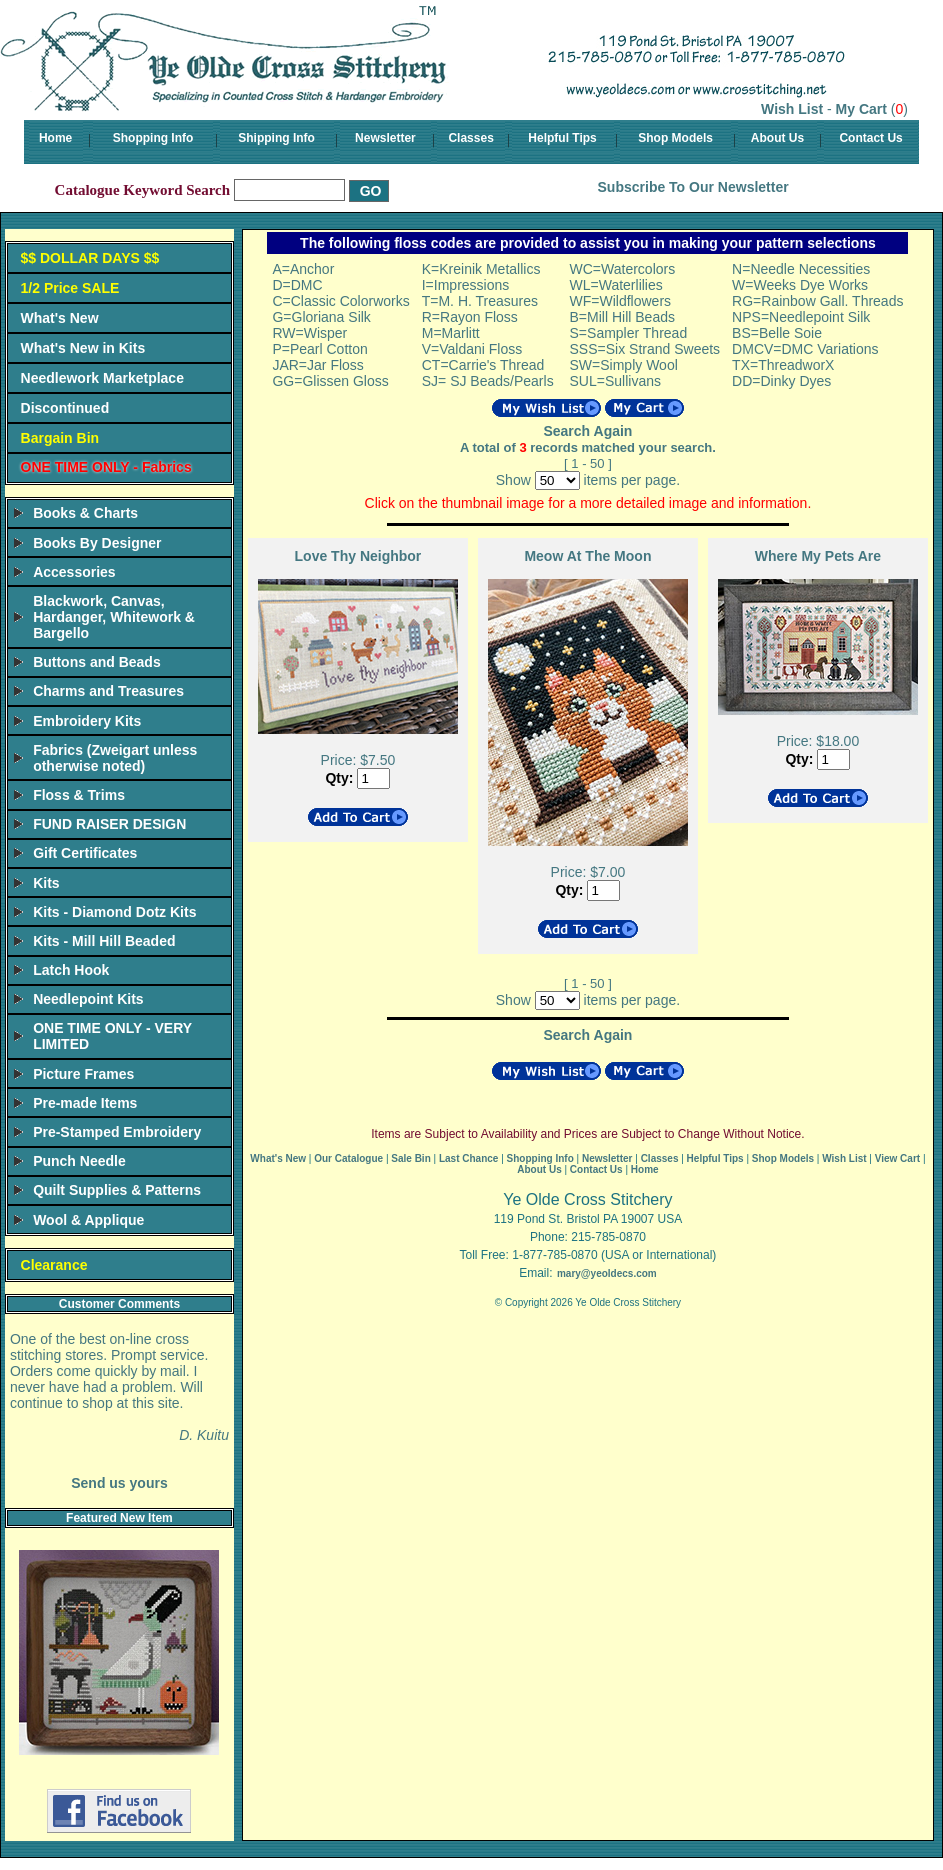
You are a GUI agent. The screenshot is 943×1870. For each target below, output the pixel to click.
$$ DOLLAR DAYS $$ (90, 258)
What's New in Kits (83, 348)
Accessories (74, 572)
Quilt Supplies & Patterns (117, 1190)
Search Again (587, 431)
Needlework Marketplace (102, 378)
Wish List (792, 109)
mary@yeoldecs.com (607, 1273)
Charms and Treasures (108, 691)
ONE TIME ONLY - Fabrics (106, 467)
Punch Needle (79, 1161)
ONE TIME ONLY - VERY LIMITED (112, 1036)
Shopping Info (153, 138)
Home (55, 138)
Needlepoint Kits (88, 999)
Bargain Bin (60, 438)
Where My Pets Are (818, 556)
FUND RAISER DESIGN (109, 824)
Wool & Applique (88, 1220)
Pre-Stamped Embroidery (117, 1132)
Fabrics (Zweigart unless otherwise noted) (115, 758)
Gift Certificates (85, 853)
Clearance (54, 1265)
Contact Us (870, 138)
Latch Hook (71, 970)
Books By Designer (97, 543)
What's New (60, 318)
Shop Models (675, 138)
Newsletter (385, 138)
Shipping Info (276, 138)
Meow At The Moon (587, 556)
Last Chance (468, 1158)
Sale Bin (410, 1158)
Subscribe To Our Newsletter (693, 187)
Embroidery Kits (87, 721)
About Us (777, 138)
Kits (46, 883)
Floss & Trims (79, 795)
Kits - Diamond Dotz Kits (114, 912)
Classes (470, 138)
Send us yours (119, 1483)
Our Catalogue (348, 1158)
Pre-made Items (85, 1103)
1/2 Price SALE (70, 288)
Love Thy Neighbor (358, 556)
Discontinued (65, 408)
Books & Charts (85, 513)
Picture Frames (83, 1074)
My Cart (861, 109)
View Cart (897, 1158)
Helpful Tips (562, 138)
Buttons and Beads (97, 662)
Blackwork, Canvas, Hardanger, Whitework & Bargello (114, 617)
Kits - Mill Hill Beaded (104, 941)
